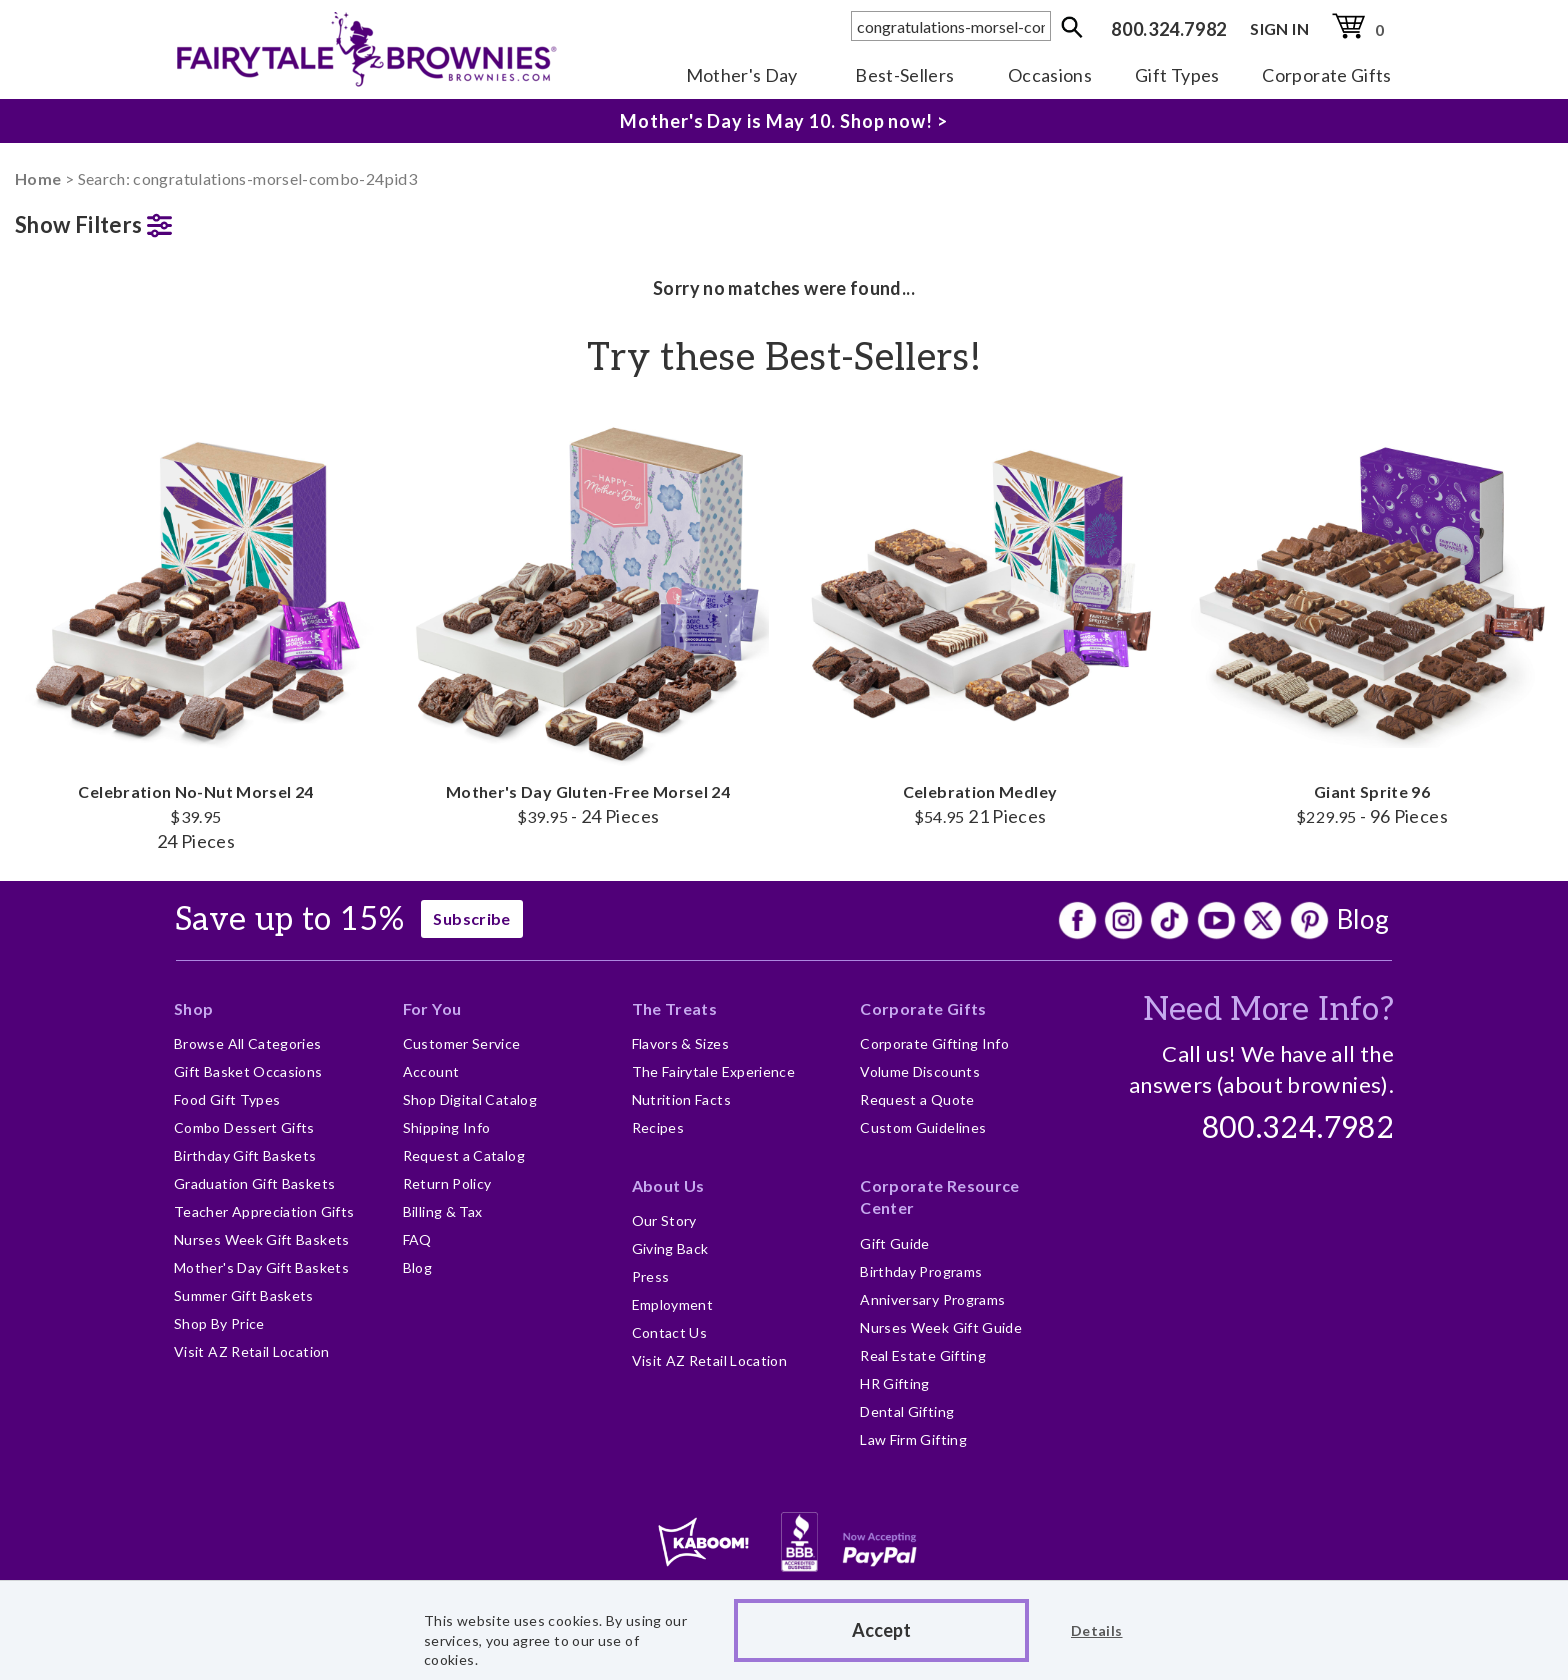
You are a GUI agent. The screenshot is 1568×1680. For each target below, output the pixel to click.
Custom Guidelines (923, 1127)
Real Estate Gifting (923, 1355)
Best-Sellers (904, 75)
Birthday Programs (921, 1271)
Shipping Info (447, 1127)
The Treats (675, 1008)
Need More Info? (1268, 1010)
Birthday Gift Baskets (245, 1155)
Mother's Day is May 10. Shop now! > (784, 121)
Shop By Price (219, 1323)
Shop (193, 1008)
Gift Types (1177, 75)
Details (1097, 1630)
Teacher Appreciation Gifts (264, 1211)
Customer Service (462, 1043)
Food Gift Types (227, 1099)
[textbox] (951, 26)
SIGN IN (1279, 28)
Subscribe (471, 918)
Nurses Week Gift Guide (941, 1327)
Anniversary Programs (932, 1299)
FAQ (417, 1239)
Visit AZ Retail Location (252, 1351)
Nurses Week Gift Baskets (262, 1239)
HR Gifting (895, 1383)
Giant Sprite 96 (1372, 619)
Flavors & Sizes (680, 1043)
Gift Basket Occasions (248, 1071)
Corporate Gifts (1326, 75)
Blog (1363, 919)
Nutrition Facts (681, 1099)
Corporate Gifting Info (934, 1043)
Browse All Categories (248, 1043)
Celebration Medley (980, 619)
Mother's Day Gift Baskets (261, 1267)
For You (432, 1008)
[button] (196, 220)
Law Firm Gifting (913, 1439)
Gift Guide (895, 1243)
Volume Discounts (920, 1071)
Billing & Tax (443, 1211)
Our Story (664, 1220)
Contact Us (670, 1332)
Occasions (1050, 75)
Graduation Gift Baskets (254, 1183)
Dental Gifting (907, 1411)
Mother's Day (742, 75)
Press (651, 1276)
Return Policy (447, 1183)
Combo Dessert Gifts (244, 1127)
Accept (881, 1630)
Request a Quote (917, 1099)
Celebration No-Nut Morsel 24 (196, 631)
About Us (668, 1185)
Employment (673, 1304)
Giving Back (670, 1248)
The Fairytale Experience (714, 1071)
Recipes (658, 1127)
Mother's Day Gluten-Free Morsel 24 (588, 619)
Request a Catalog (464, 1155)
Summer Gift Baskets (244, 1295)
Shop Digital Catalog (470, 1099)
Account (431, 1071)
